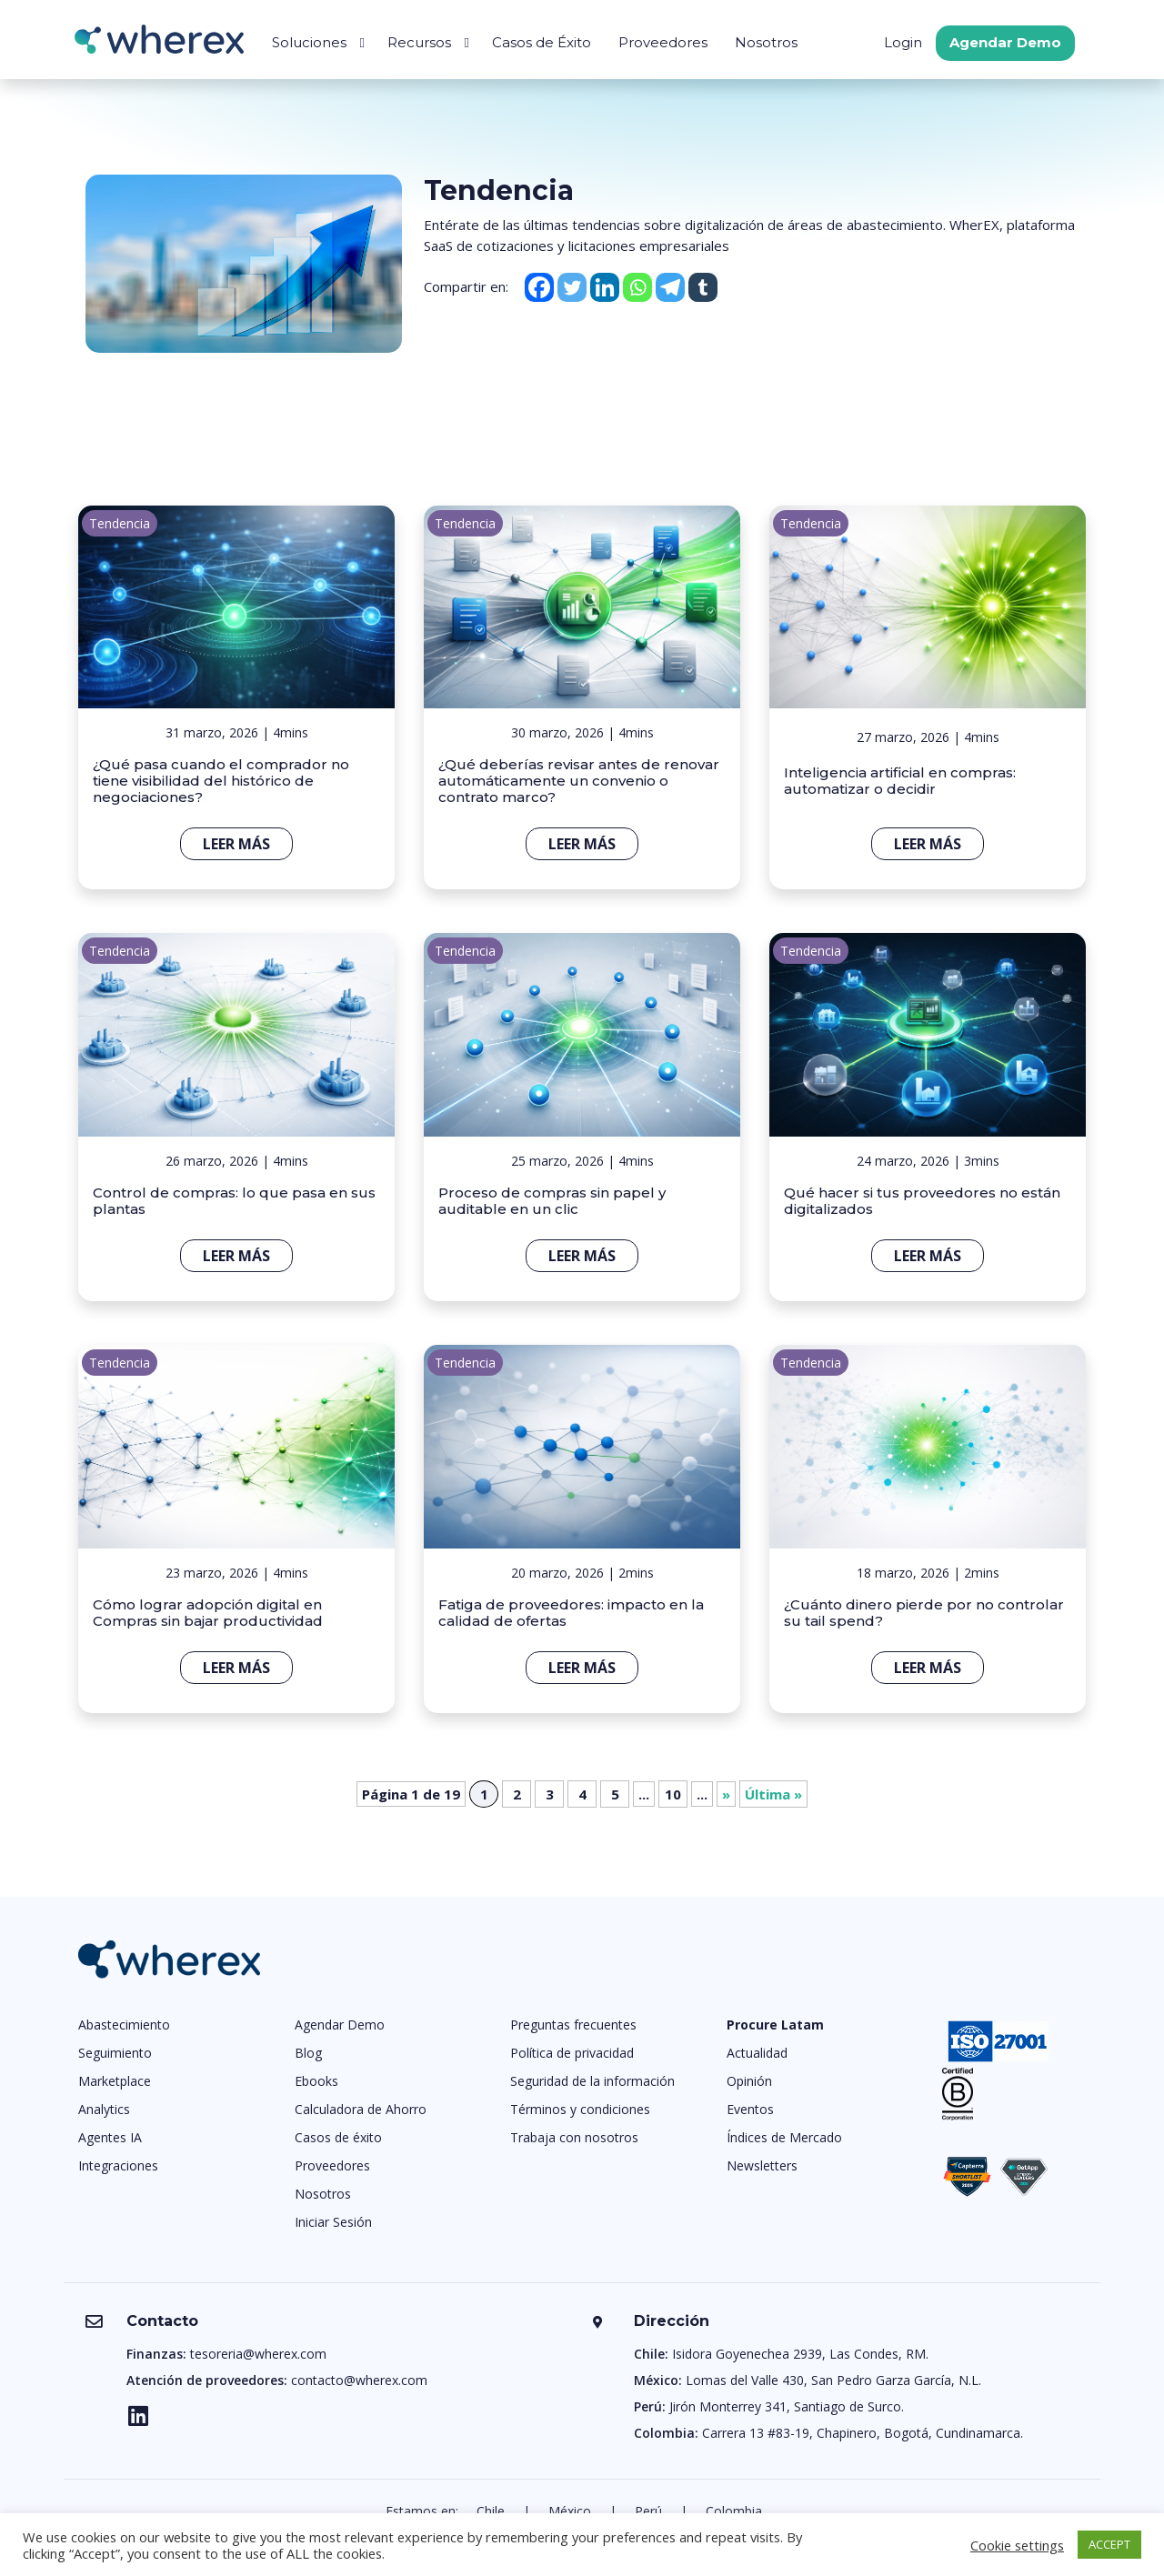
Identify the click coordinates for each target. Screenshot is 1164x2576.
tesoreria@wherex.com (258, 2353)
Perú (648, 2511)
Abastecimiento (124, 2024)
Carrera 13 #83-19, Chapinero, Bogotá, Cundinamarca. (862, 2432)
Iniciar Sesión (333, 2221)
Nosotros (766, 42)
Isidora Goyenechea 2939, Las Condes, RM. (800, 2353)
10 (673, 1794)
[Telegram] (670, 287)
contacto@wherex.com (359, 2380)
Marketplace (114, 2081)
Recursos (419, 42)
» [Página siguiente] (726, 1794)
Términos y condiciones (580, 2109)
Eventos (750, 2109)
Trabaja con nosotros (574, 2137)
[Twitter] (572, 287)
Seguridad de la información (592, 2081)
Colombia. (735, 2511)
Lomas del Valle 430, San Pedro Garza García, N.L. (833, 2380)
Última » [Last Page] (773, 1794)
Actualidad (757, 2052)
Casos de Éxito (541, 42)
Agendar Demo (1005, 42)
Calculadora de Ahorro (360, 2109)
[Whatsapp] (637, 287)
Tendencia (119, 523)
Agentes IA (110, 2137)
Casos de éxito (338, 2137)
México (569, 2511)
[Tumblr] (702, 287)
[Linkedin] (604, 287)
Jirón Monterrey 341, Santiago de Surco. (786, 2406)
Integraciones (118, 2165)
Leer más (236, 844)
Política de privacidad (572, 2052)
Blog (308, 2052)
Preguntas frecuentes (573, 2024)
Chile (491, 2511)
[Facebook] (539, 287)
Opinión (749, 2081)
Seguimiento (115, 2052)
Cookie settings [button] (1017, 2545)
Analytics (104, 2109)
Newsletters (762, 2165)
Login (903, 42)
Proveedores (662, 42)
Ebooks (316, 2081)
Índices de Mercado (784, 2137)
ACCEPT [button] (1109, 2544)
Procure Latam (775, 2024)
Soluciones (309, 42)
